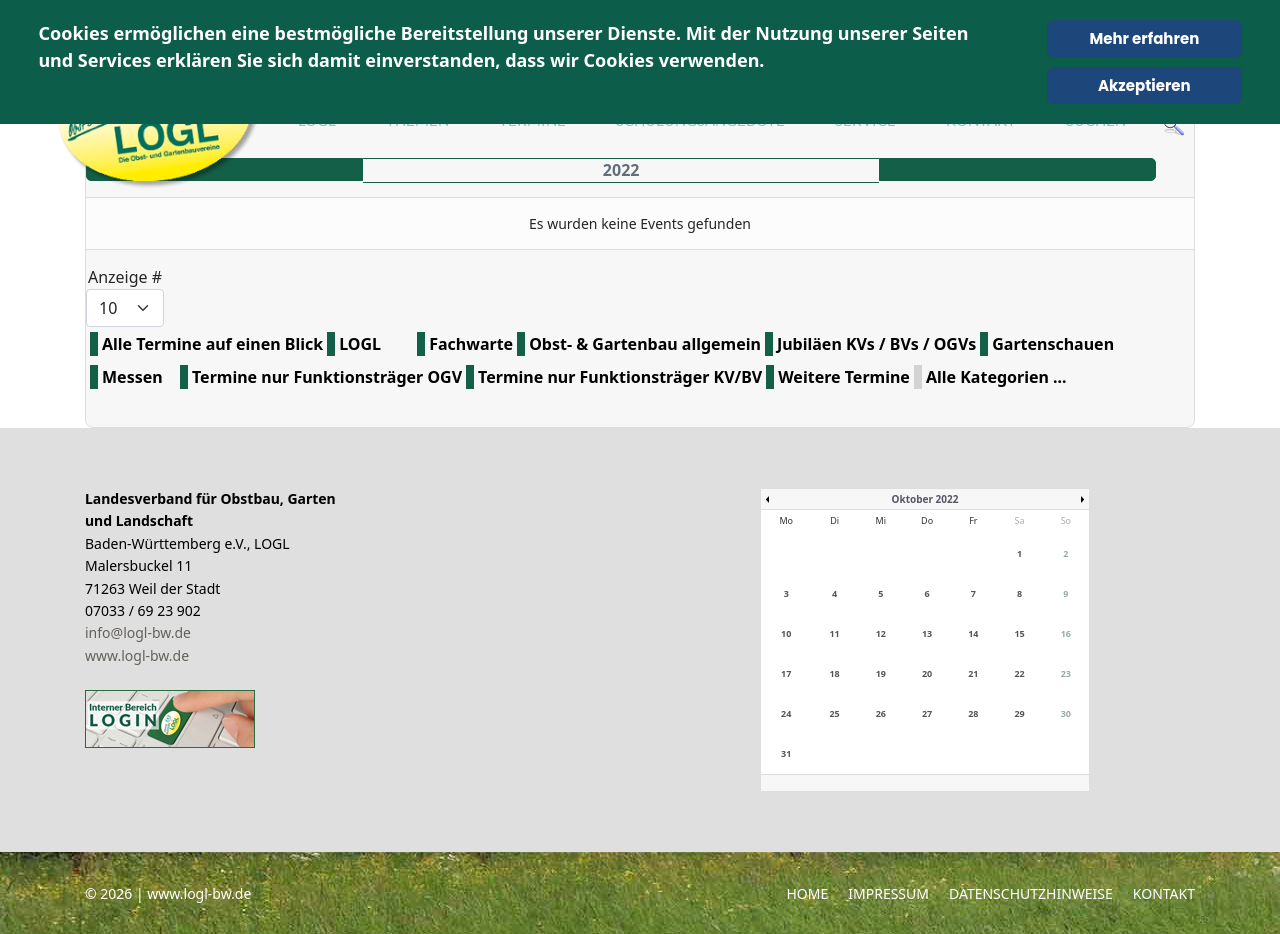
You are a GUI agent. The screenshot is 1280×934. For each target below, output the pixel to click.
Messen (132, 377)
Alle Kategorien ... (996, 377)
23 (1066, 673)
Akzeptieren (1144, 85)
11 (834, 633)
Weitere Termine (844, 377)
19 (881, 673)
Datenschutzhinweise (1031, 893)
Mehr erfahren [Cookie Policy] (1144, 38)
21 (973, 673)
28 (973, 713)
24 (786, 713)
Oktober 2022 (925, 499)
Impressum (888, 893)
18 (834, 673)
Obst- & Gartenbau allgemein (645, 344)
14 (973, 633)
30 (1066, 713)
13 (927, 633)
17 (786, 673)
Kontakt (1164, 893)
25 (834, 713)
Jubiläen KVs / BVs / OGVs (876, 344)
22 (1019, 673)
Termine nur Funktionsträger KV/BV (620, 377)
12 (881, 633)
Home (807, 893)
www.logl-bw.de (137, 655)
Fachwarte (471, 344)
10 (786, 633)
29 (1019, 713)
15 (1019, 633)
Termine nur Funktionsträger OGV (327, 377)
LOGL (360, 344)
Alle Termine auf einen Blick (212, 344)
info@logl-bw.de (138, 632)
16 (1066, 633)
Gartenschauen (1053, 344)
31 (786, 753)
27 (927, 713)
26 (881, 713)
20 (927, 673)
